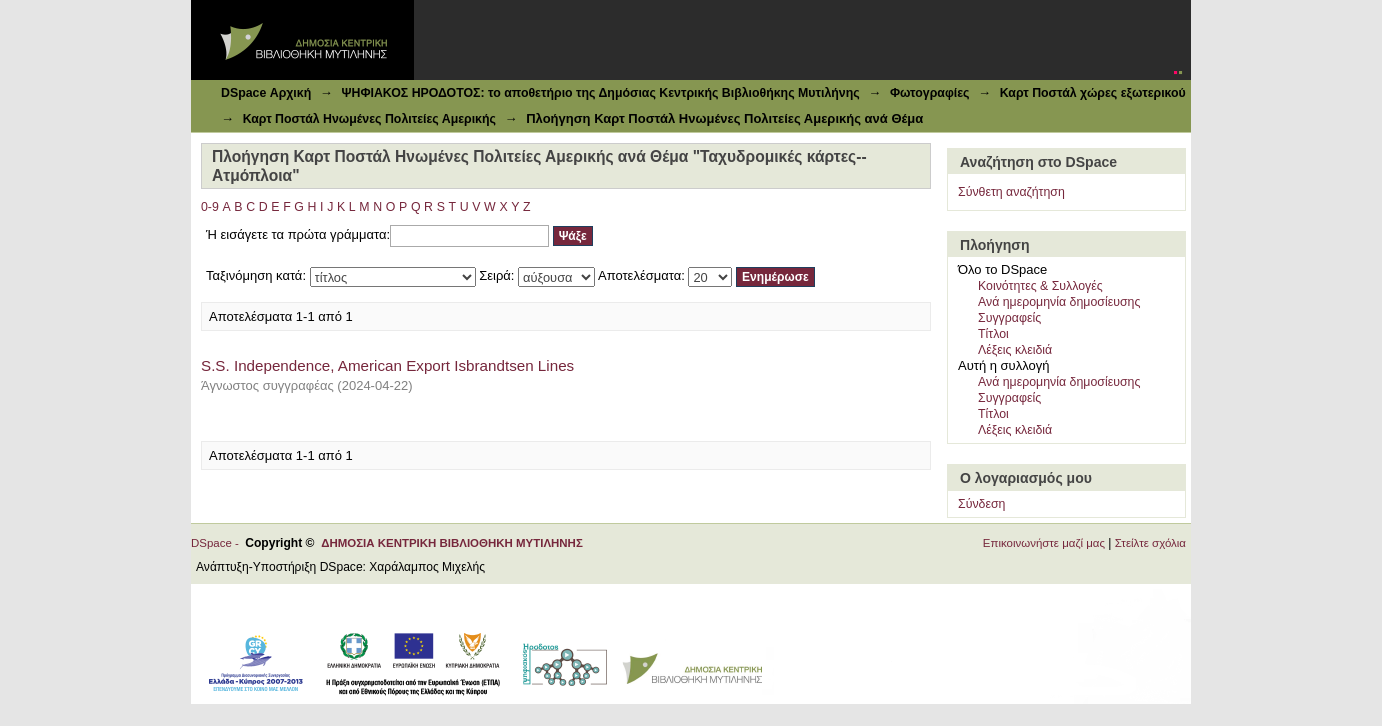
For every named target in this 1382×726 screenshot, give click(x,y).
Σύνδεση (981, 504)
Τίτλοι (993, 334)
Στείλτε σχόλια (1150, 543)
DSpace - (218, 543)
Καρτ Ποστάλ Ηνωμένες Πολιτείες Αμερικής (369, 119)
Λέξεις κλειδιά (1015, 350)
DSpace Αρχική (266, 93)
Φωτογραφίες (930, 93)
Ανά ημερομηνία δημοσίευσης (1059, 302)
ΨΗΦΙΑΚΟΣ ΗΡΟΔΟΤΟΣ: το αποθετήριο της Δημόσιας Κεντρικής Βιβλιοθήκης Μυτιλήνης (600, 93)
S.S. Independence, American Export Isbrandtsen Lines (387, 365)
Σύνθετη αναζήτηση (1011, 192)
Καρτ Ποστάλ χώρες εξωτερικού (1093, 93)
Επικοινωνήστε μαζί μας (1044, 543)
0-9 (210, 207)
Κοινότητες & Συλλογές (1040, 286)
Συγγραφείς (1009, 318)
